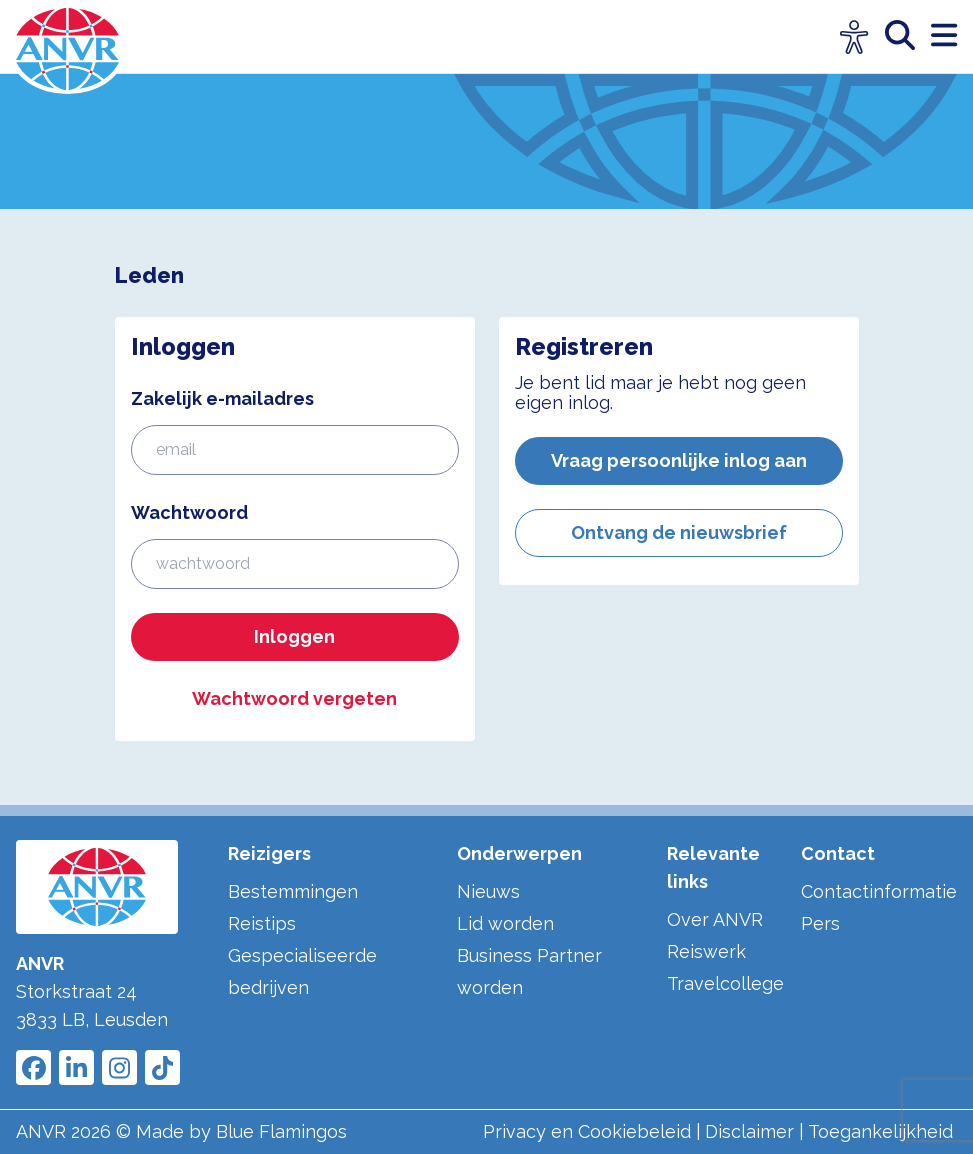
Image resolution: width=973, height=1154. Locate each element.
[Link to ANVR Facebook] (33, 1067)
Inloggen (294, 636)
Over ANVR (715, 919)
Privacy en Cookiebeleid (587, 1131)
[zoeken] (908, 36)
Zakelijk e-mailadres (222, 398)
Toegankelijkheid (880, 1131)
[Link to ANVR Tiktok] (162, 1067)
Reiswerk (706, 951)
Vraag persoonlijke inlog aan (679, 460)
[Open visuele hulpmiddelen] (854, 37)
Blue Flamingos (281, 1131)
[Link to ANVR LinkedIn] (76, 1067)
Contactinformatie (879, 891)
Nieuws (488, 891)
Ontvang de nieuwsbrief (679, 532)
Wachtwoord (189, 512)
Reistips (262, 923)
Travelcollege (725, 983)
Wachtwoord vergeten (294, 698)
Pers (820, 923)
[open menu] (944, 36)
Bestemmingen (293, 891)
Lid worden (505, 923)
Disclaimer (749, 1131)
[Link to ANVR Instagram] (119, 1067)
